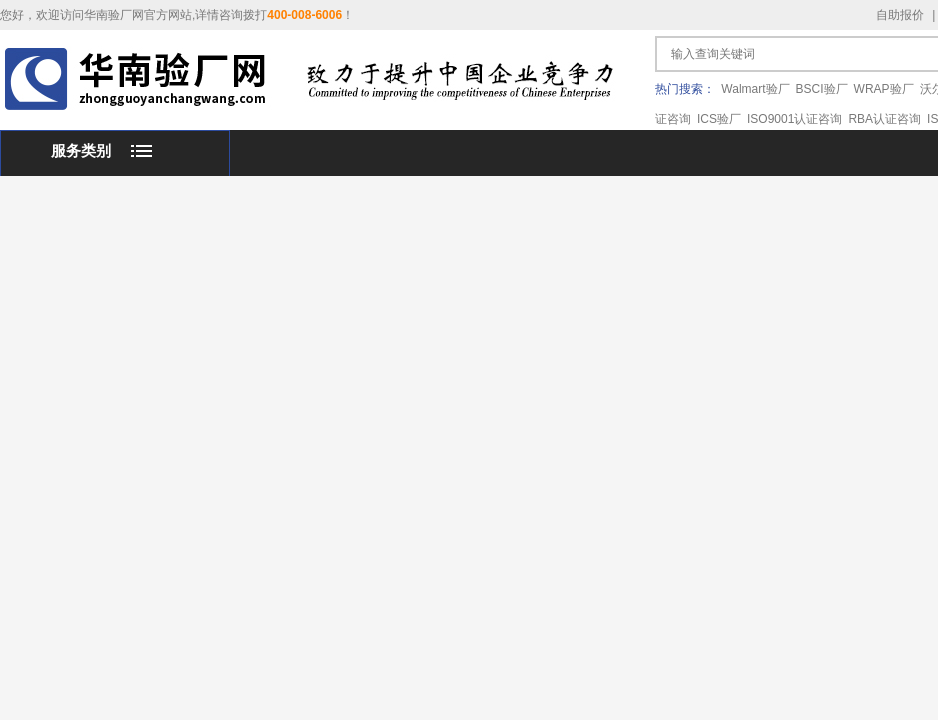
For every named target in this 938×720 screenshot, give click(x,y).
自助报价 (900, 15)
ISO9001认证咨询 (794, 119)
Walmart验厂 (755, 89)
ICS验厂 (719, 119)
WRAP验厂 (884, 89)
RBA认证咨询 (884, 119)
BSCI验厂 (822, 89)
